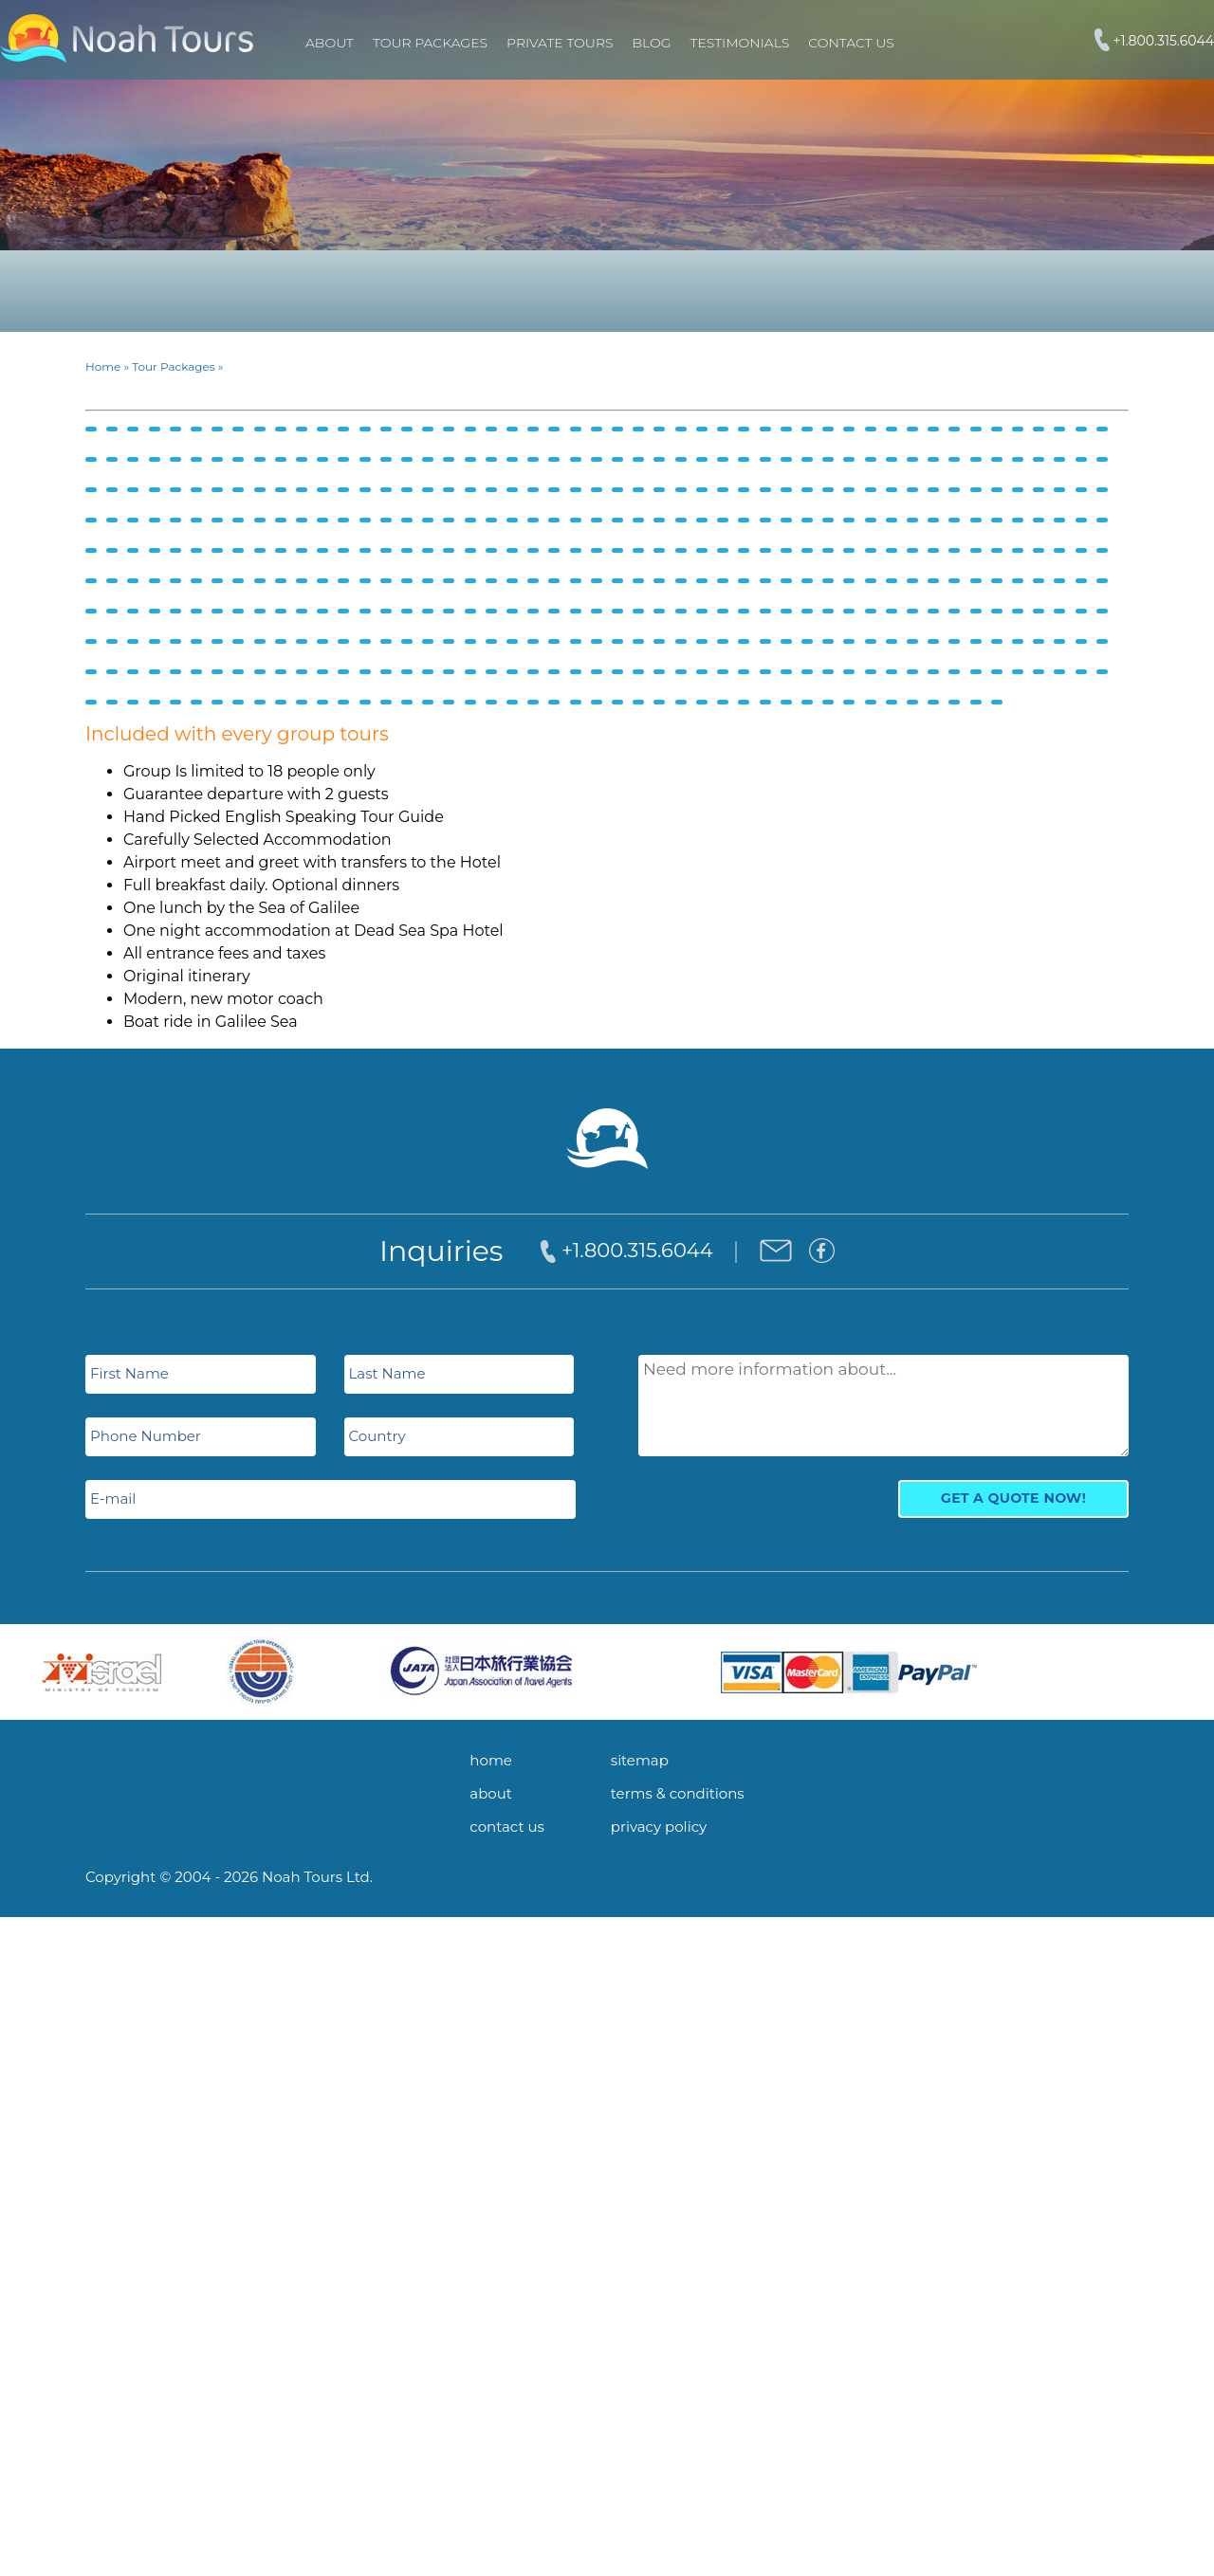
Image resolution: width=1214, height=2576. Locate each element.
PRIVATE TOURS (559, 42)
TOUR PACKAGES (430, 42)
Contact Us (850, 42)
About (329, 42)
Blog (652, 42)
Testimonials (740, 42)
